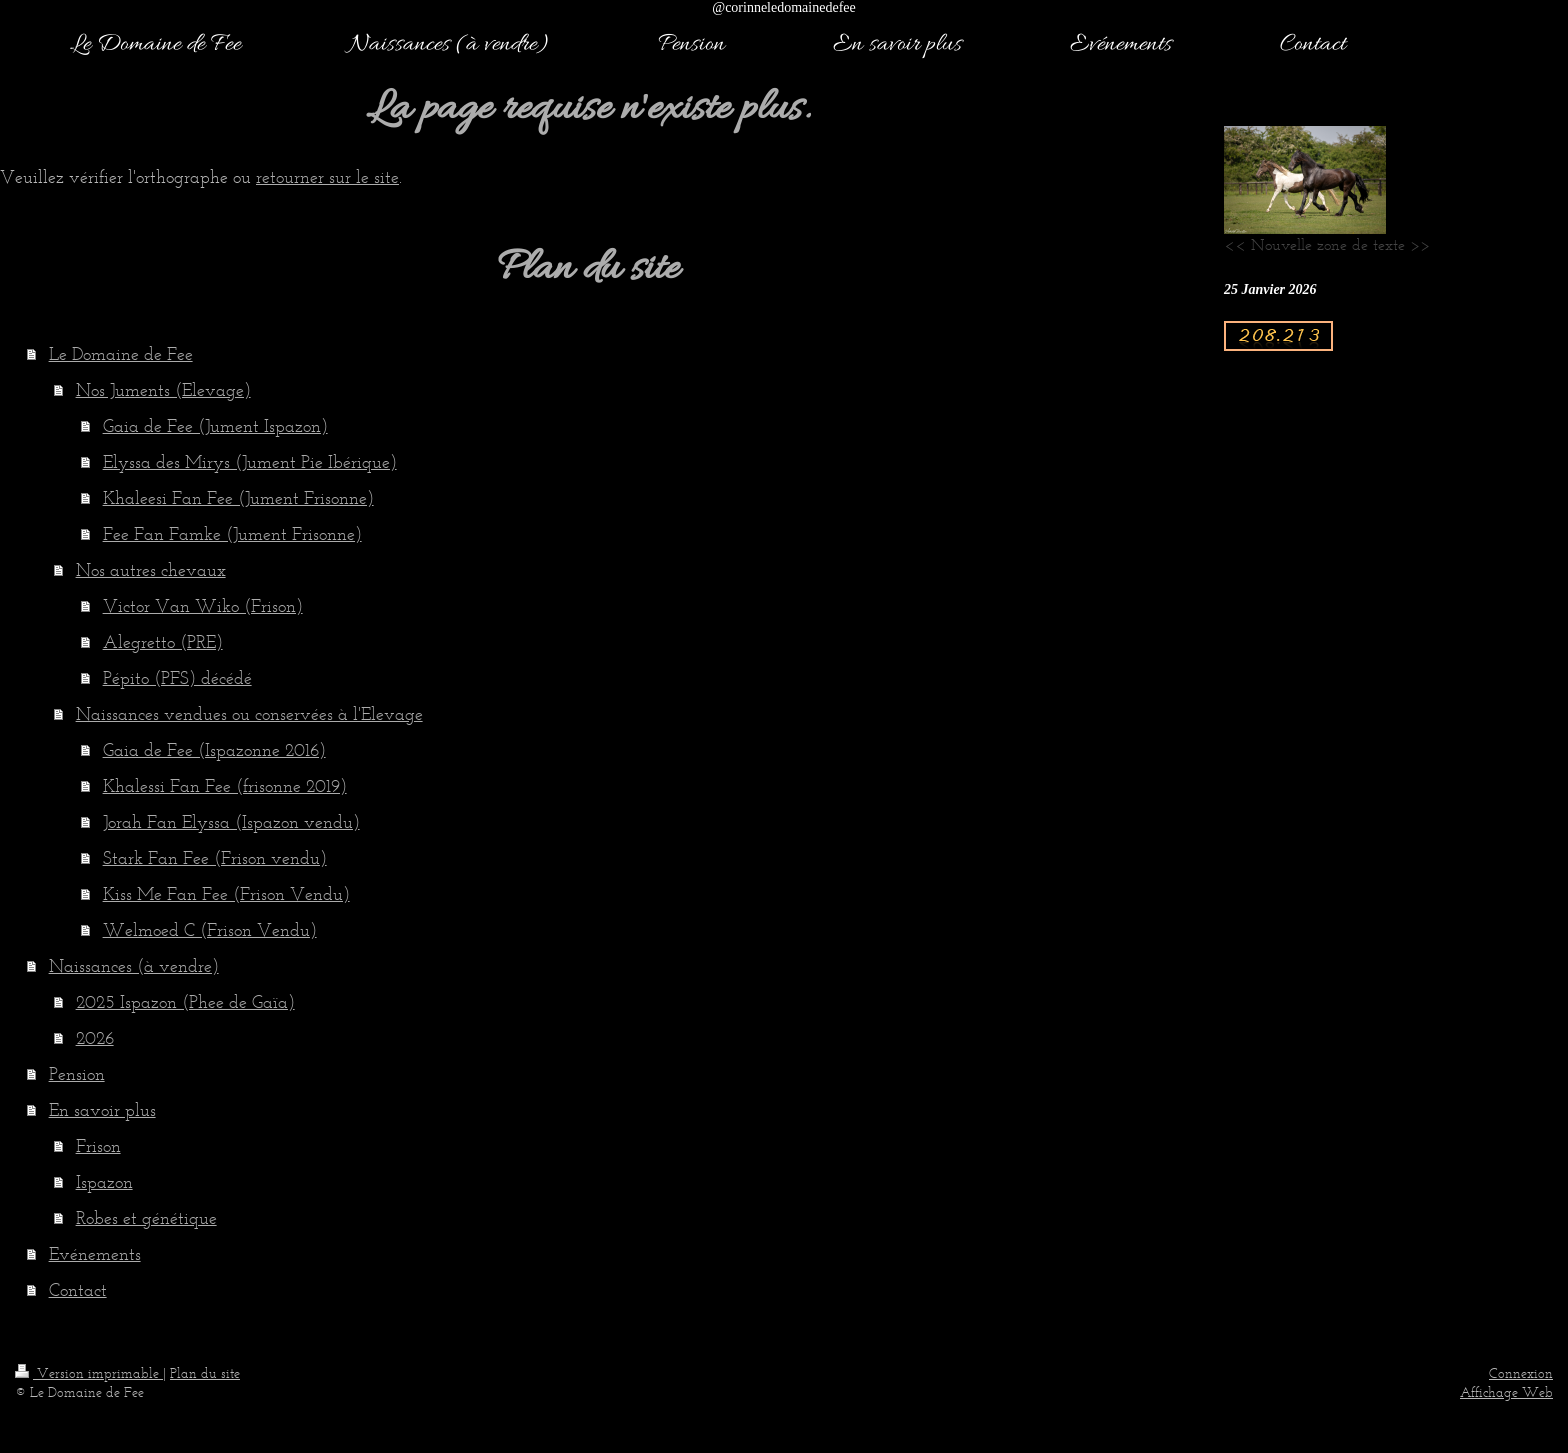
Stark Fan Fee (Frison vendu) (215, 858)
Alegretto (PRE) (163, 642)
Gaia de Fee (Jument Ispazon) (215, 426)
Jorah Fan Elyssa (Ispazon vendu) (231, 822)
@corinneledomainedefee (784, 7)
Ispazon (104, 1182)
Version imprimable (89, 1373)
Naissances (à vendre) (134, 966)
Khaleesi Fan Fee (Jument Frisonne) (238, 498)
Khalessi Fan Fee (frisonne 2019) (225, 786)
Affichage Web (1506, 1392)
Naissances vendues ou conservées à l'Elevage (249, 714)
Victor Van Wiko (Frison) (203, 606)
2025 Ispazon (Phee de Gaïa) (185, 1002)
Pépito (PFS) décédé (177, 678)
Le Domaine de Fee (121, 354)
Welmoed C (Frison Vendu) (210, 930)
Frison (98, 1146)
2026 (95, 1038)
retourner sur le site (327, 177)
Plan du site (205, 1373)
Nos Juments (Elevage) (163, 390)
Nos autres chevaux (151, 570)
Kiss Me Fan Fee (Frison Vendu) (226, 894)
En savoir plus (102, 1110)
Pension (77, 1074)
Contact (78, 1290)
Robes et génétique (146, 1218)
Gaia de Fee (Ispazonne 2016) (214, 750)
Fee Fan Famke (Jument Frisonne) (232, 534)
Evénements (95, 1254)
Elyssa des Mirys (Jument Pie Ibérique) (250, 462)
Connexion (1521, 1373)
